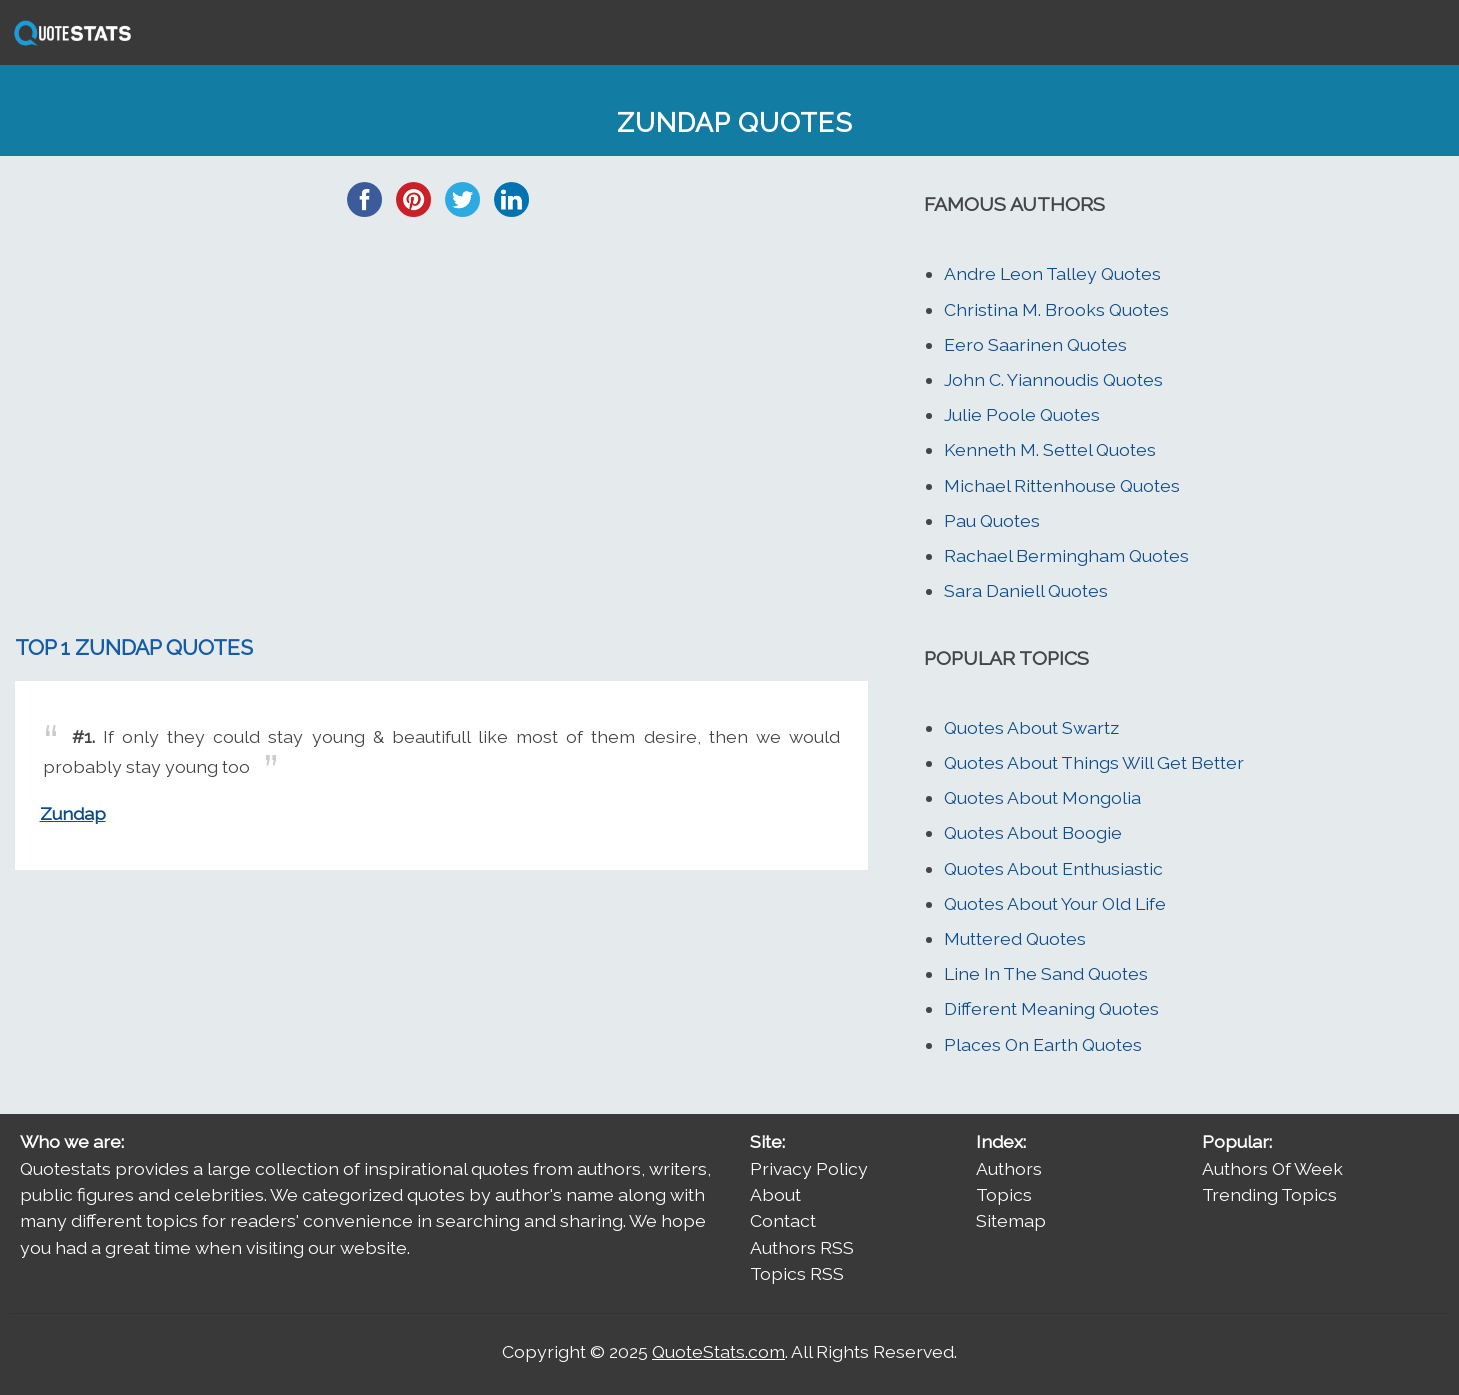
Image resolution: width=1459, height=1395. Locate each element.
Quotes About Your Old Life (1055, 903)
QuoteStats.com (718, 1351)
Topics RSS (797, 1273)
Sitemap (1011, 1220)
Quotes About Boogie (1033, 832)
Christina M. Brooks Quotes (1056, 309)
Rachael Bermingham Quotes (1066, 555)
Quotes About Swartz (1031, 727)
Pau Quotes (992, 520)
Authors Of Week (1272, 1168)
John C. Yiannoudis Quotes (1053, 379)
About (775, 1194)
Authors (1009, 1168)
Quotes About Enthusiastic (1053, 868)
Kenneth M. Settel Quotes (1050, 449)
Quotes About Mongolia (1042, 797)
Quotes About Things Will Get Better (1094, 762)
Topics (1004, 1194)
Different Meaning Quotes (1051, 1008)
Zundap (73, 813)
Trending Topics (1269, 1194)
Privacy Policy (809, 1168)
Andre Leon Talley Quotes (1052, 273)
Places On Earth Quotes (1043, 1044)
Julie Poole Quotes (1022, 414)
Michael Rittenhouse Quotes (1062, 485)
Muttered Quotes (1015, 938)
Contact (783, 1220)
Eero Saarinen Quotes (1035, 344)
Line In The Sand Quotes (1046, 973)
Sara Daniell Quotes (1026, 590)
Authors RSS (802, 1247)
